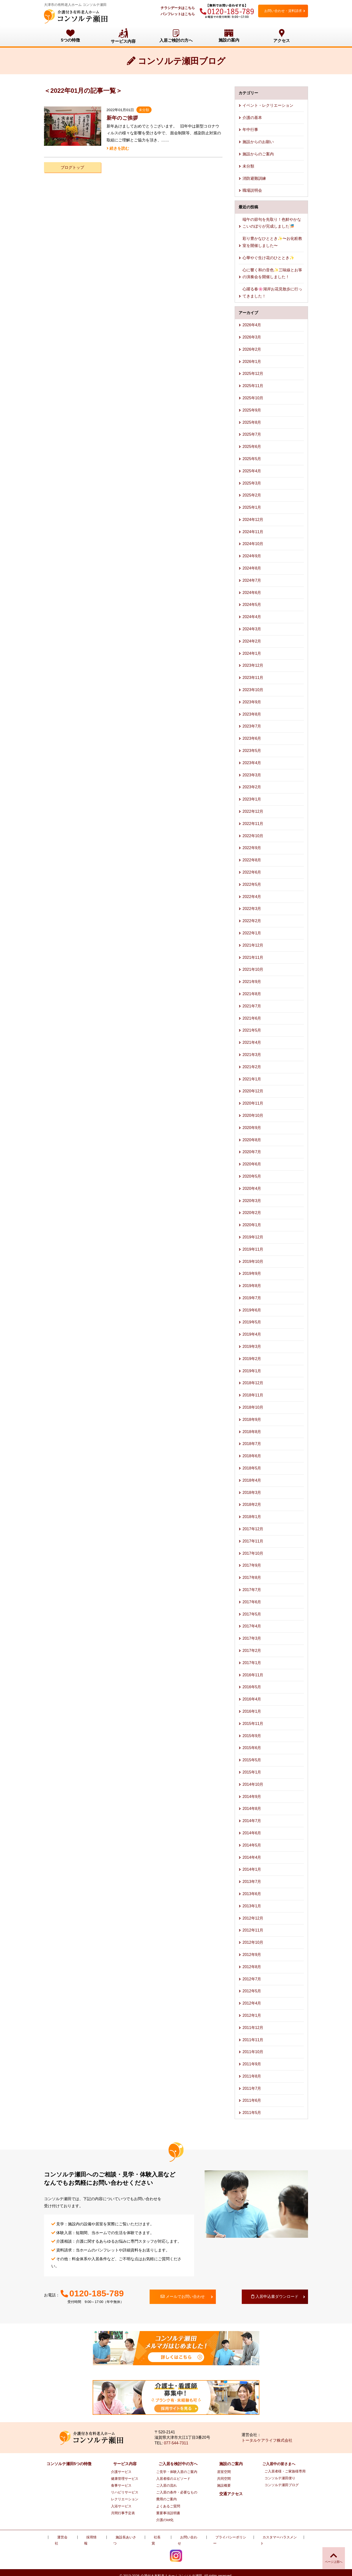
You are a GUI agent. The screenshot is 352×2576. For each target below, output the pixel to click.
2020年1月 (251, 1225)
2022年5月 (251, 884)
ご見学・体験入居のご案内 (179, 2471)
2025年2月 (251, 495)
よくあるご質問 (171, 2505)
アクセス (281, 36)
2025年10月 (252, 398)
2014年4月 (251, 1857)
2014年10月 (252, 1784)
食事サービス (121, 2485)
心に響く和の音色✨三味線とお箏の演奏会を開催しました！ (272, 273)
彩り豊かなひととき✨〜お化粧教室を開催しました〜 (272, 242)
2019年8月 (251, 1286)
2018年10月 (252, 1407)
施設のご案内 (233, 2463)
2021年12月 (252, 945)
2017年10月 (252, 1553)
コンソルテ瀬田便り (282, 2478)
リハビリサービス (124, 2492)
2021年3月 (251, 1055)
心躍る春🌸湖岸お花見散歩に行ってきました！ (272, 292)
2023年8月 (251, 714)
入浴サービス (121, 2505)
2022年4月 (251, 897)
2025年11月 (252, 386)
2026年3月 (251, 337)
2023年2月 (251, 787)
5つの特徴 (70, 36)
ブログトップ (72, 167)
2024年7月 (251, 580)
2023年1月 (251, 799)
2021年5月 (251, 1030)
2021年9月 (251, 982)
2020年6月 (251, 1164)
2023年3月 (251, 775)
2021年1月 (251, 1079)
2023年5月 (251, 751)
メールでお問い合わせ (185, 2296)
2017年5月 (251, 1614)
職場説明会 (252, 190)
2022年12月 (252, 811)
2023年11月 (252, 678)
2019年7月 (251, 1298)
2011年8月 (251, 2076)
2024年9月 (251, 556)
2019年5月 (251, 1322)
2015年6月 (251, 1748)
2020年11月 (252, 1103)
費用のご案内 (169, 2499)
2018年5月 (251, 1468)
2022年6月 (251, 872)
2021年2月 (251, 1067)
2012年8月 (251, 1967)
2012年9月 (251, 1955)
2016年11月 (252, 1675)
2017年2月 (251, 1650)
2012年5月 (251, 1991)
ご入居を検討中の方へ (178, 2463)
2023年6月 (251, 738)
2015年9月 (251, 1736)
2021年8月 (251, 994)
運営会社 (66, 2536)
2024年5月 (251, 604)
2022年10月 (252, 836)
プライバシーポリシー (225, 2536)
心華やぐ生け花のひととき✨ (268, 258)
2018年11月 (252, 1395)
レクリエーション (124, 2499)
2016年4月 (251, 1699)
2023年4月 (251, 763)
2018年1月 (251, 1517)
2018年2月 (251, 1504)
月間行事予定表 (123, 2512)
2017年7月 (251, 1590)
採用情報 (93, 2536)
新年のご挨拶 (122, 118)
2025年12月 (252, 373)
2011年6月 (251, 2100)
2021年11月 (252, 957)
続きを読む (118, 148)
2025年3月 (251, 483)
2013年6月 (251, 1894)
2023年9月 (251, 702)
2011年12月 (252, 2028)
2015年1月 (251, 1772)
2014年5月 (251, 1845)
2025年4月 (251, 471)
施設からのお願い (258, 142)
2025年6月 (251, 446)
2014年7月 (251, 1821)
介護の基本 (252, 118)
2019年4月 (251, 1334)
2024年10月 (252, 544)
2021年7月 (251, 1006)
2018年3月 (251, 1492)
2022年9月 (251, 848)
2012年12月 (252, 1918)
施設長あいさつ (125, 2536)
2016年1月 (251, 1711)
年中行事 (250, 129)
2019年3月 (251, 1346)
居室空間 (229, 2471)
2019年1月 (251, 1371)
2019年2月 (251, 1359)
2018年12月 (252, 1383)
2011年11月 (252, 2040)
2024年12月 (252, 519)
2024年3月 (251, 629)
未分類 (144, 110)
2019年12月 (252, 1237)
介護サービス (121, 2471)
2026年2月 (251, 349)
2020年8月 (251, 1140)
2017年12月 (252, 1529)
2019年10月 (252, 1261)
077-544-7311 (176, 2442)
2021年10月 (252, 969)
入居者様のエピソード (176, 2478)
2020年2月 (251, 1213)
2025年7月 (251, 434)
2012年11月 (252, 1930)
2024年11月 (252, 532)
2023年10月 (252, 690)
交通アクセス (233, 2493)
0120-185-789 (96, 2293)
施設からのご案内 (258, 154)
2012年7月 (251, 1979)
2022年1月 (251, 933)
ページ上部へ (333, 2558)
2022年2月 (251, 921)
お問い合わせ (184, 2536)
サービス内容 (123, 36)
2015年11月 (252, 1723)
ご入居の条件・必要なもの (179, 2492)
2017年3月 (251, 1638)
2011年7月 (251, 2088)
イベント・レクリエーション (267, 105)
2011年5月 (251, 2113)
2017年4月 (251, 1626)
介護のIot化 (168, 2519)
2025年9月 (251, 410)
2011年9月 (251, 2064)
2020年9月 (251, 1128)
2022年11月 (252, 824)
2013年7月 (251, 1881)
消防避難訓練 (254, 178)
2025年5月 (251, 459)
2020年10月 (252, 1115)
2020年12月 (252, 1091)
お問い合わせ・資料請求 (284, 11)
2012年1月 (251, 2015)
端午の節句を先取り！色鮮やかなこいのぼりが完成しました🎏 (271, 223)
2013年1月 (251, 1906)
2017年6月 (251, 1602)
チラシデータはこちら (178, 8)
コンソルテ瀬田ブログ (284, 2485)
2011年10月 (252, 2052)
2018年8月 (251, 1432)
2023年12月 (252, 665)
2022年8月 (251, 860)
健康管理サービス (124, 2478)
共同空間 (229, 2478)
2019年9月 (251, 1273)
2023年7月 (251, 726)
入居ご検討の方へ (176, 36)
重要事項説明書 (171, 2512)
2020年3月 (251, 1201)
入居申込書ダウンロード (276, 2296)
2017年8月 (251, 1577)
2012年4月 (251, 2003)
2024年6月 (251, 593)
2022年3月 (251, 909)
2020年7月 (251, 1152)
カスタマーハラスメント (274, 2536)
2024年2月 (251, 641)
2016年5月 (251, 1687)
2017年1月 (251, 1663)
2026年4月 (251, 325)
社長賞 (155, 2536)
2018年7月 (251, 1444)
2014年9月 (251, 1797)
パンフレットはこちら (178, 14)
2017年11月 (252, 1541)
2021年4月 (251, 1042)
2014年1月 (251, 1869)
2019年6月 (251, 1310)
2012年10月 (252, 1942)
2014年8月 (251, 1808)
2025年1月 (251, 507)
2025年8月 (251, 422)
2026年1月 (251, 361)
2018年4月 (251, 1480)
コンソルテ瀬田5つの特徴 (66, 2463)
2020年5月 (251, 1176)
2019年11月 (252, 1249)
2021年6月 (251, 1018)
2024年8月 (251, 568)
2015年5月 (251, 1760)
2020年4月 (251, 1188)
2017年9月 (251, 1565)
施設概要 (229, 2485)
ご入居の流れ (169, 2485)
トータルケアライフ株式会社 (267, 2440)
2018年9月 (251, 1419)
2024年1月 (251, 653)
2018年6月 (251, 1456)
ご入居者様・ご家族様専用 (287, 2471)
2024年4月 (251, 617)
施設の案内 (228, 35)
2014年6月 (251, 1833)
